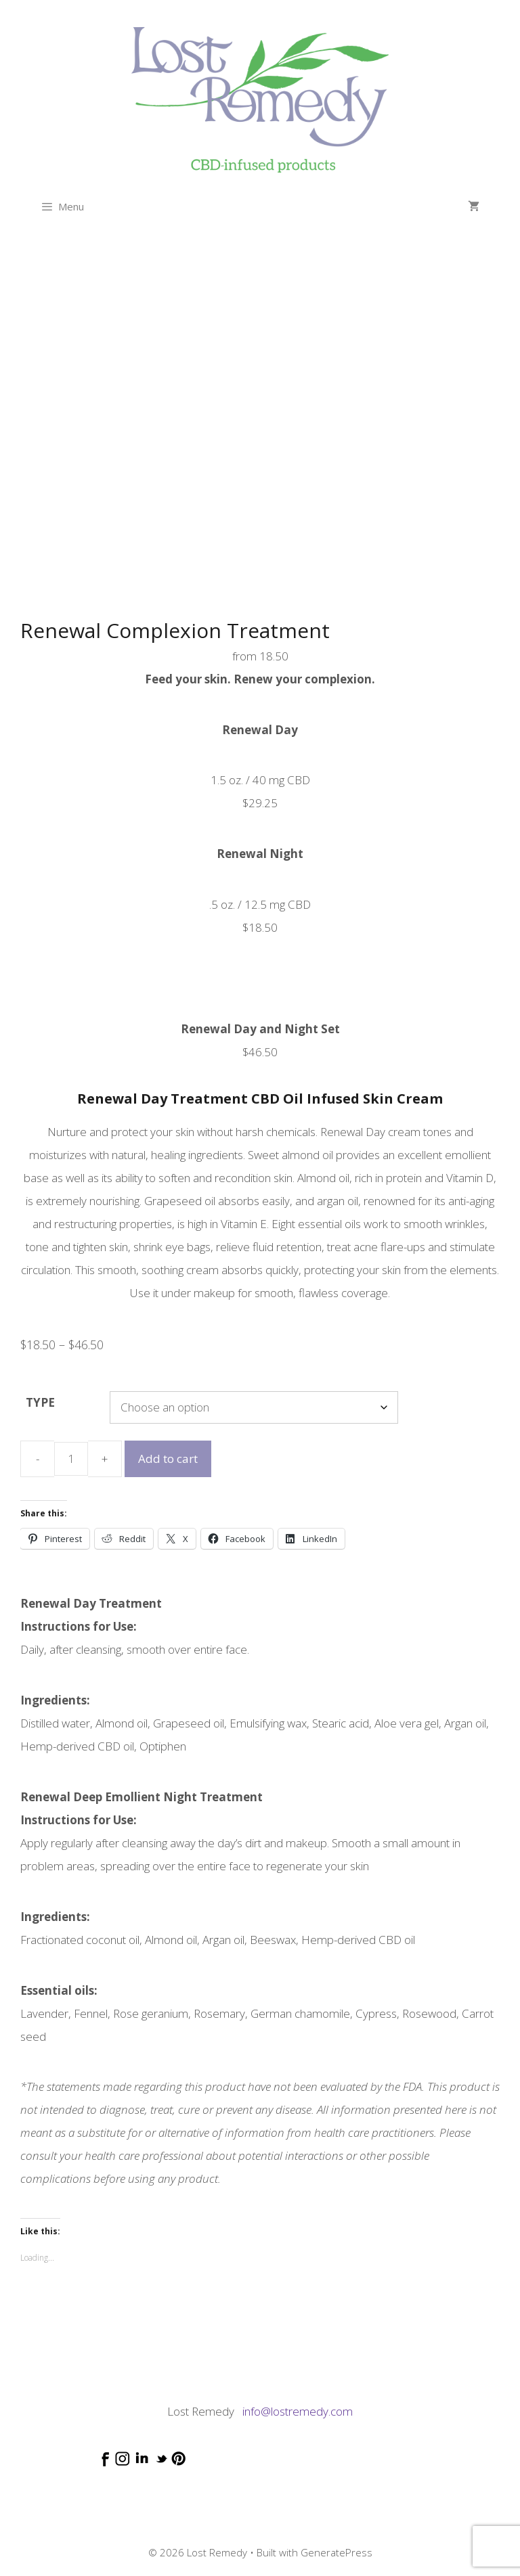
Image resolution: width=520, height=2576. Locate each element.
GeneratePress (336, 2552)
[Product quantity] (71, 1459)
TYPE (40, 1402)
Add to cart (168, 1458)
